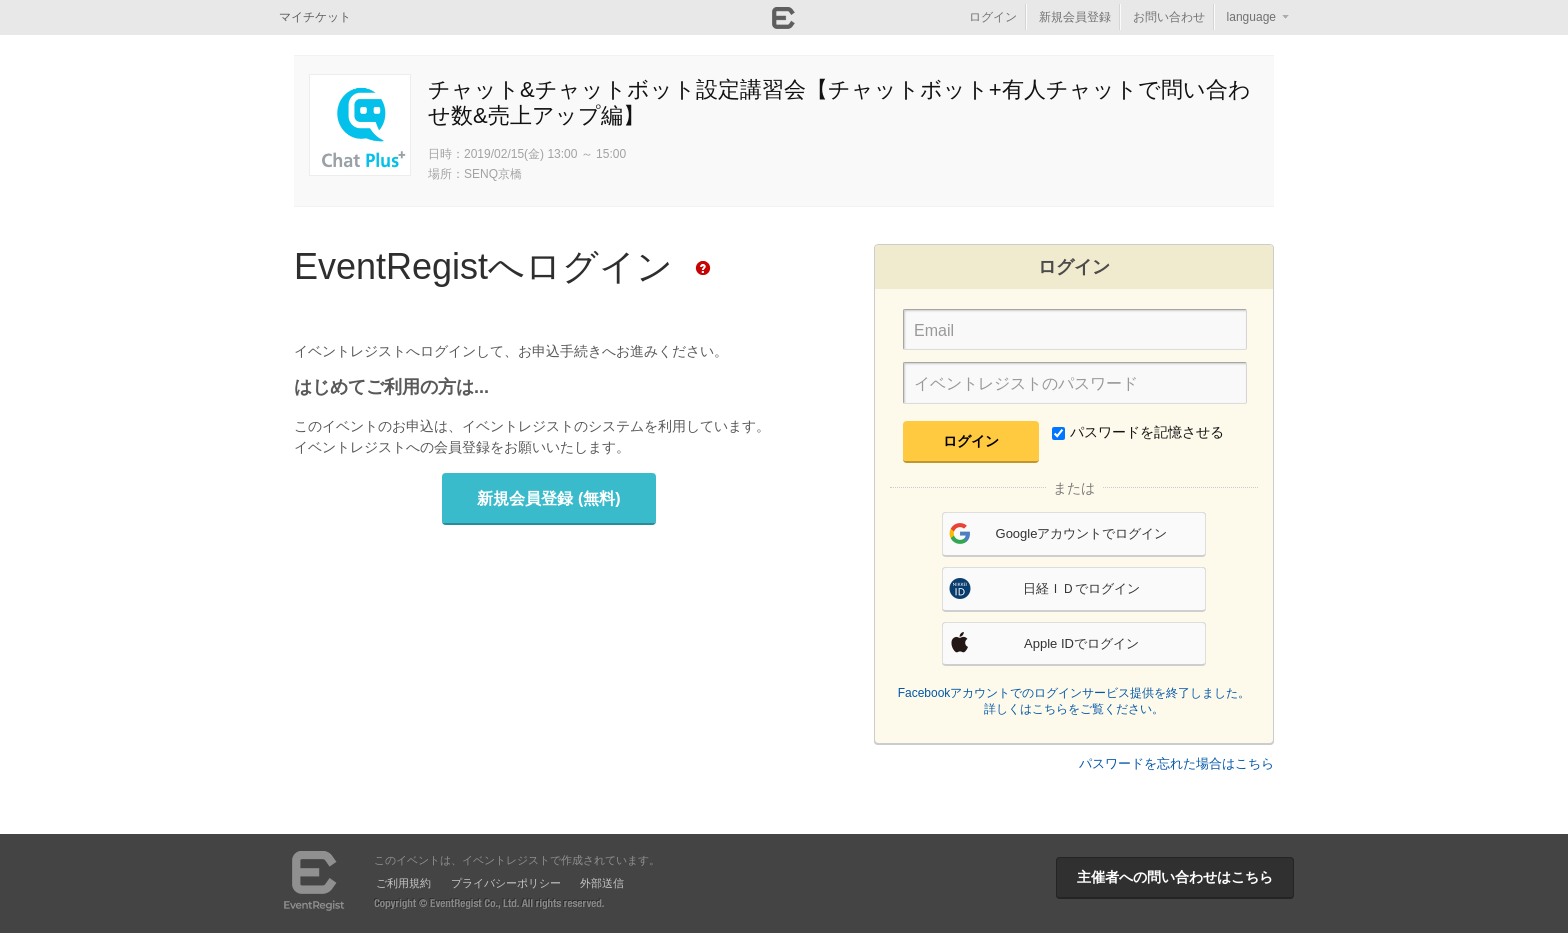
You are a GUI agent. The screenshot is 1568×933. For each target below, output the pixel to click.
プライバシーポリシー (506, 883)
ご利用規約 (403, 883)
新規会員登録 (1075, 17)
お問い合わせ (1169, 17)
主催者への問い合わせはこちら (1175, 877)
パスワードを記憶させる (1138, 432)
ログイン (993, 17)
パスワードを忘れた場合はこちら (1176, 763)
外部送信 (602, 883)
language (1251, 17)
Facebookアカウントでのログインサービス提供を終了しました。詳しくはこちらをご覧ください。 (1074, 701)
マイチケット (315, 17)
